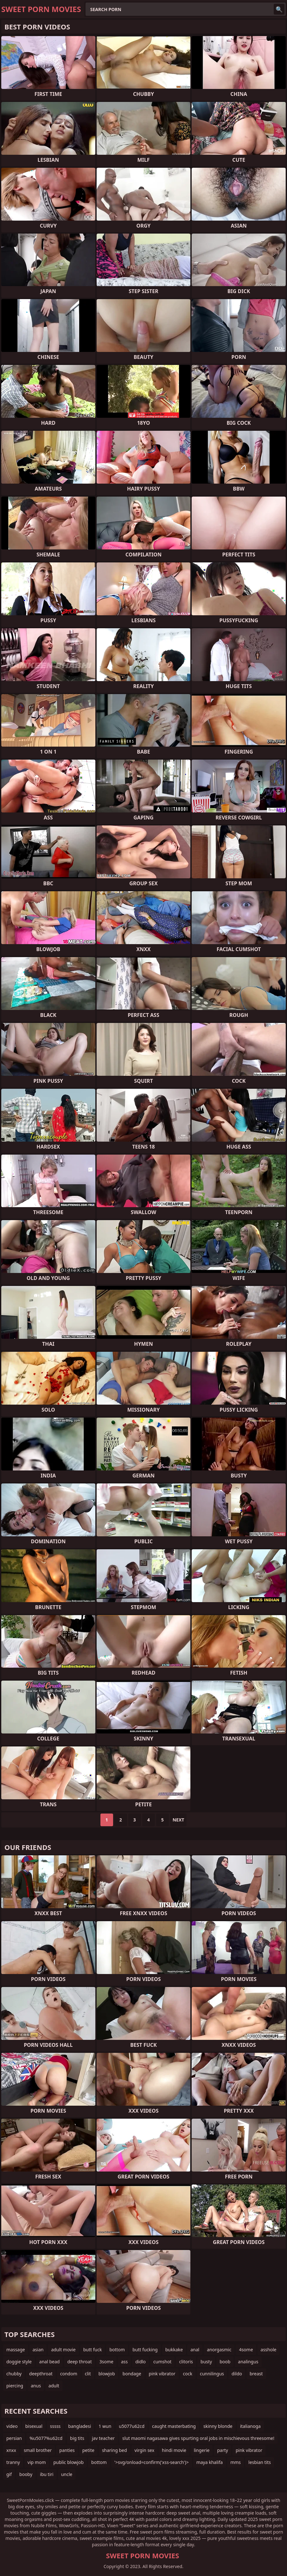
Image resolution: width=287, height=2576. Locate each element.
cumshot (162, 2362)
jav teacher (103, 2438)
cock (187, 2374)
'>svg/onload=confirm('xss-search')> (151, 2462)
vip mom (37, 2462)
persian (14, 2438)
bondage (132, 2374)
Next (178, 1820)
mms (235, 2462)
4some (246, 2350)
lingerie (202, 2450)
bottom (117, 2350)
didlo (140, 2362)
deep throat (79, 2362)
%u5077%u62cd (45, 2438)
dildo (237, 2374)
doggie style (19, 2362)
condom (68, 2374)
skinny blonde (218, 2426)
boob (225, 2362)
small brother (38, 2450)
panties (66, 2450)
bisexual (33, 2426)
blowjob (107, 2374)
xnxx (11, 2450)
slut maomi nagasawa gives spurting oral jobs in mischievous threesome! (198, 2438)
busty (206, 2362)
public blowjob (68, 2462)
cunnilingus (212, 2374)
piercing (14, 2386)
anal (194, 2350)
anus (36, 2386)
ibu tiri (47, 2474)
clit (88, 2374)
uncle (67, 2474)
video (12, 2426)
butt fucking (145, 2350)
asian (38, 2350)
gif (9, 2474)
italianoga (250, 2426)
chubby (14, 2374)
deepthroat (41, 2374)
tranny (13, 2462)
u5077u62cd (131, 2426)
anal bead (49, 2362)
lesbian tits (259, 2462)
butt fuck (92, 2350)
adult (53, 2386)
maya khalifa (209, 2462)
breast (256, 2374)
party (222, 2450)
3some (106, 2362)
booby (25, 2474)
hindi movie (174, 2450)
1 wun (105, 2426)
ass (124, 2362)
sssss (55, 2426)
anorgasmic (219, 2350)
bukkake (174, 2350)
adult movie (63, 2350)
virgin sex (145, 2450)
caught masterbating (174, 2426)
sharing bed (114, 2450)
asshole (269, 2350)
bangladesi (79, 2426)
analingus (248, 2362)
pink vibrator (162, 2374)
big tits (77, 2438)
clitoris (186, 2362)
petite (88, 2450)
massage (15, 2350)
